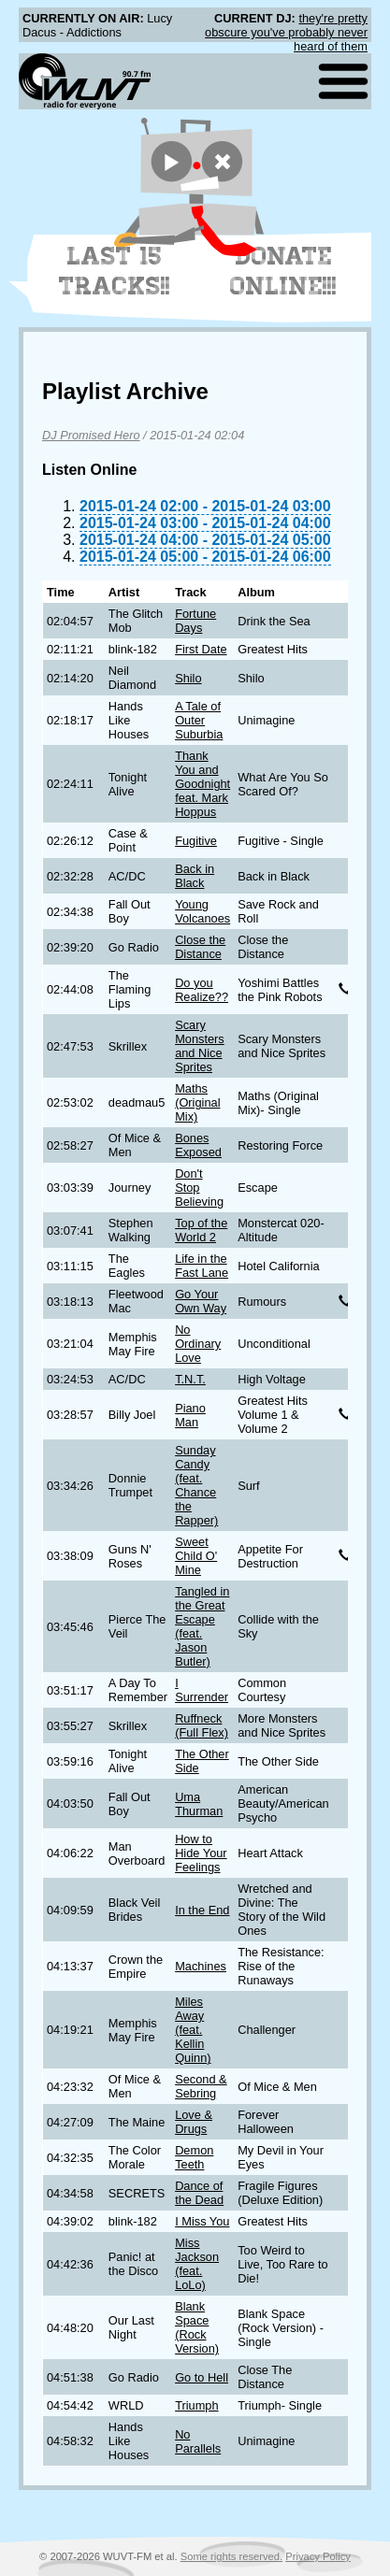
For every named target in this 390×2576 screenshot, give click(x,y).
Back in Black (194, 876)
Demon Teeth (194, 2157)
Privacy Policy (318, 2556)
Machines (200, 1966)
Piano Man (190, 1415)
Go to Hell (201, 2377)
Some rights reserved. (231, 2556)
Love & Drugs (193, 2122)
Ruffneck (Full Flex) (201, 1725)
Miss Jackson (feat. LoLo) (197, 2264)
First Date (200, 649)
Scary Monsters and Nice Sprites (199, 1046)
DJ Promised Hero (91, 435)
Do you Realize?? (201, 990)
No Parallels (198, 2441)
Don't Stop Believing (199, 1187)
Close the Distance (200, 947)
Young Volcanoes (202, 911)
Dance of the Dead (199, 2193)
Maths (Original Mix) (197, 1102)
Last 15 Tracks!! (114, 271)
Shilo (188, 678)
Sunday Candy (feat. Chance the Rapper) (196, 1485)
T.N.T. (190, 1379)
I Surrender (201, 1690)
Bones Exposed (198, 1145)
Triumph (196, 2405)
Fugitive (196, 841)
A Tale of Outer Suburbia (199, 720)
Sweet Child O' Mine (196, 1556)
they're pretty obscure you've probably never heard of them (286, 32)
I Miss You (202, 2221)
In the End (202, 1910)
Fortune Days (195, 621)
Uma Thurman (199, 1804)
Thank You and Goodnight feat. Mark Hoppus (202, 784)
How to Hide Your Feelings (201, 1853)
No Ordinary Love (198, 1344)
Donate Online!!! (283, 271)
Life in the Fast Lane (201, 1266)
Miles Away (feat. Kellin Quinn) (192, 2030)
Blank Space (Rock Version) (197, 2327)
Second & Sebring (201, 2086)
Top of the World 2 (201, 1230)
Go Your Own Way (200, 1301)
